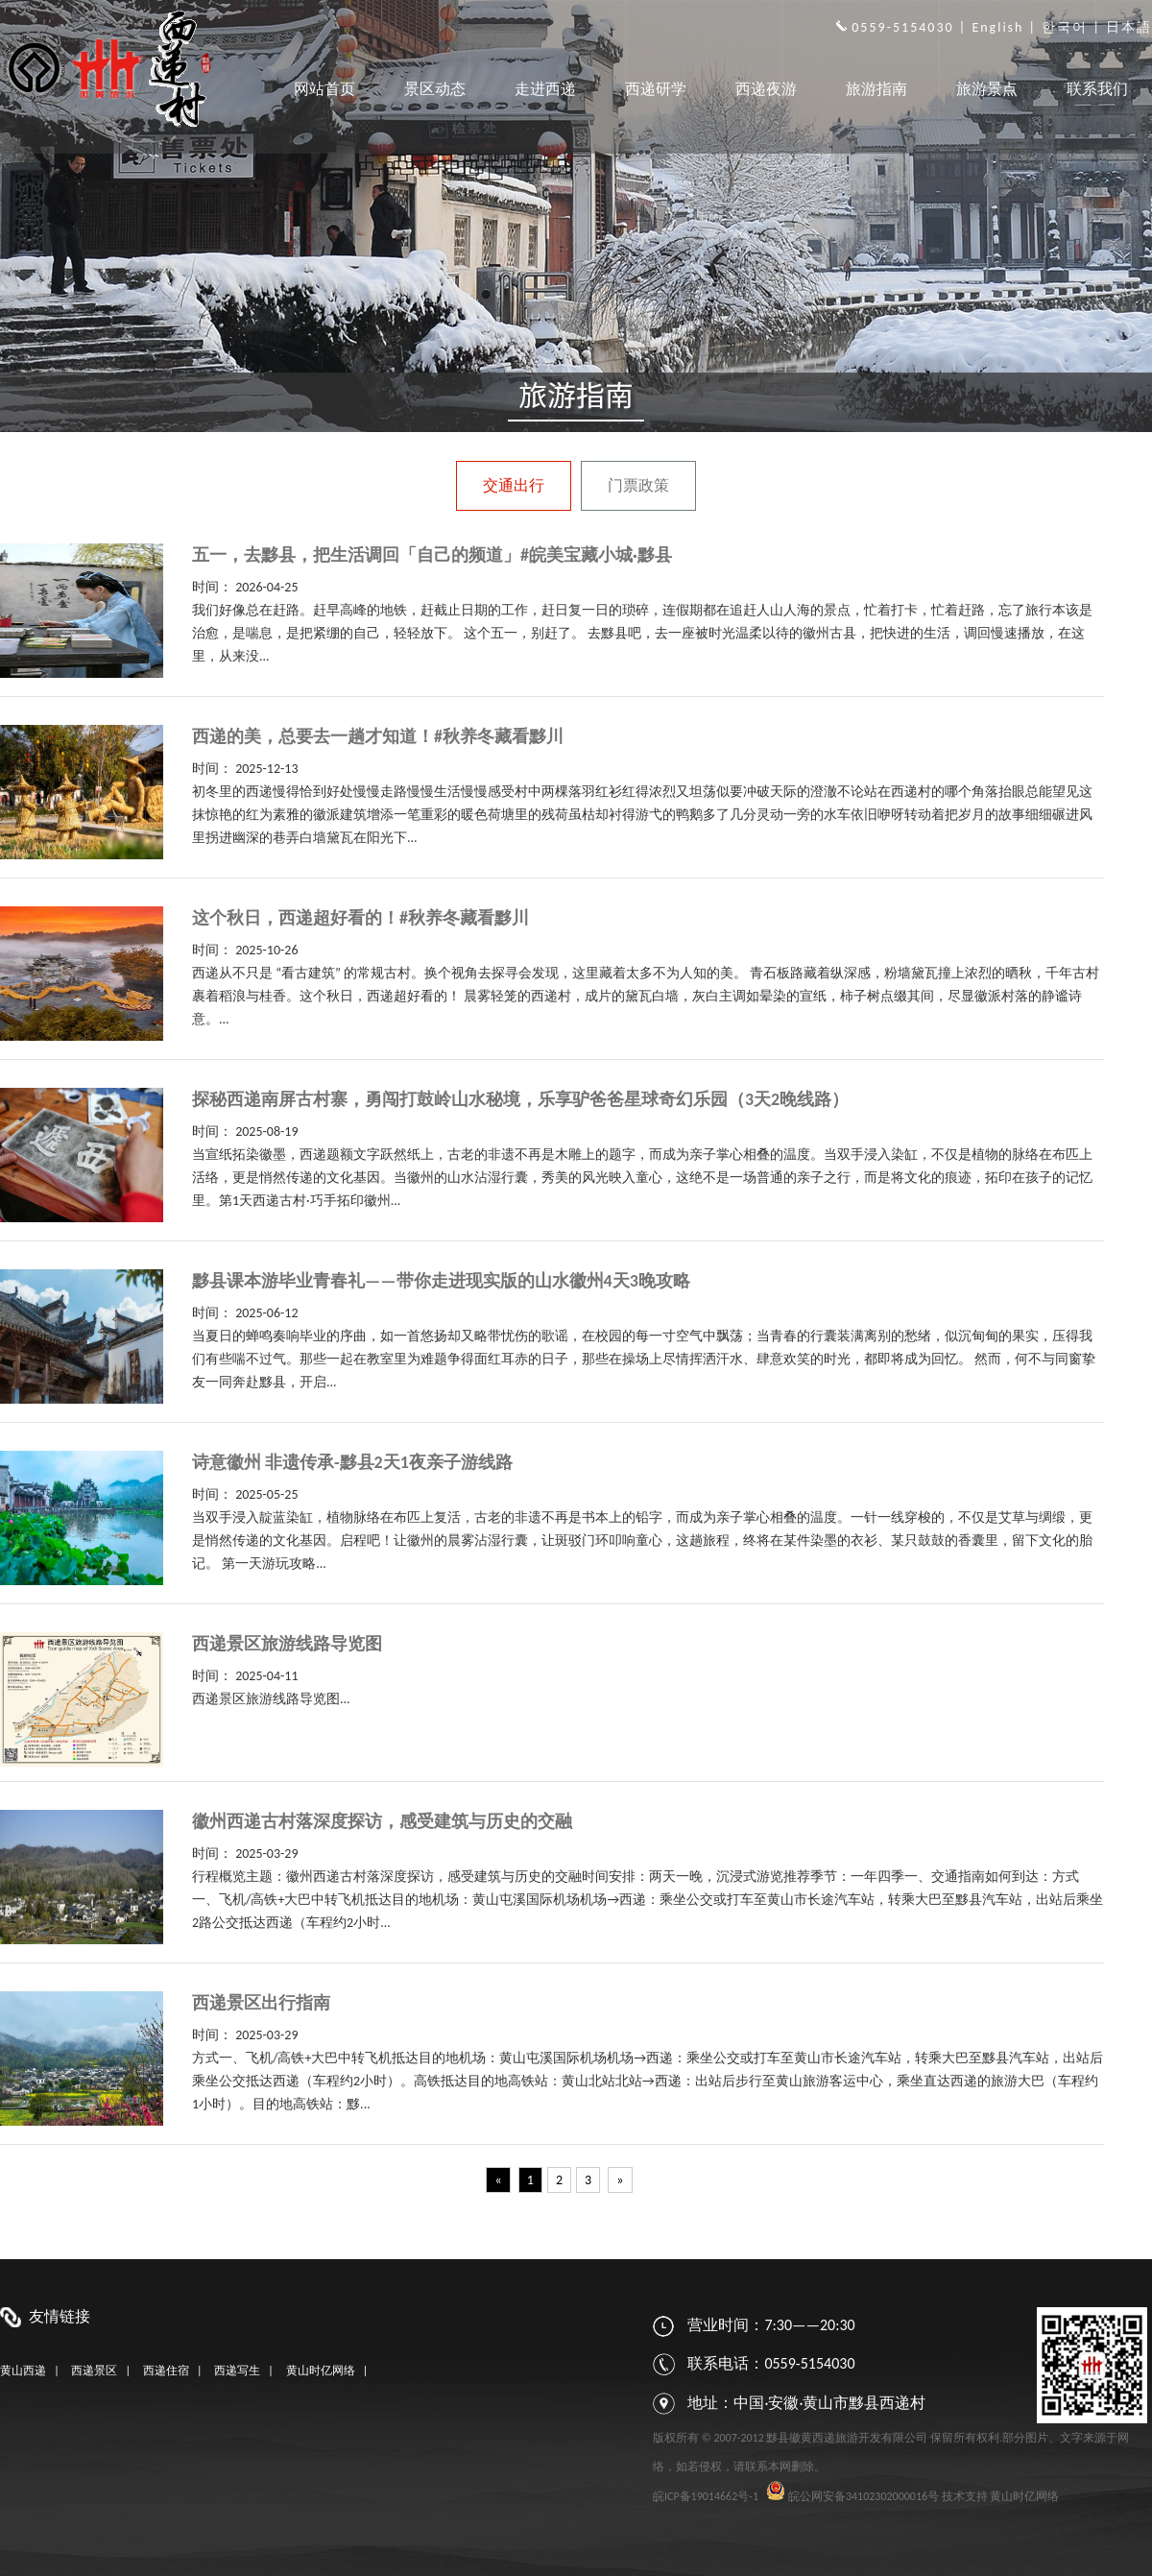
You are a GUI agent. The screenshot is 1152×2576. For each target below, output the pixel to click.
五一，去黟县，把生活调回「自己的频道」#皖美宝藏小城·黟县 (432, 555)
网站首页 (324, 89)
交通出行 (513, 485)
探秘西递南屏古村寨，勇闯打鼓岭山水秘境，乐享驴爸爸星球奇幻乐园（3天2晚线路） (520, 1099)
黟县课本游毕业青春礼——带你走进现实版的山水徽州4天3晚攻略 (441, 1280)
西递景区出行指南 (261, 2002)
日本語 (1129, 27)
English (997, 27)
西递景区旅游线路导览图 (287, 1643)
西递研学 (655, 89)
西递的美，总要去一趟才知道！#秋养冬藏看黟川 (378, 736)
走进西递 (545, 89)
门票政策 (638, 485)
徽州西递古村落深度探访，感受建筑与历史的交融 (382, 1821)
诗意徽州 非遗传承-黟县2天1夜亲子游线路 (352, 1462)
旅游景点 (987, 89)
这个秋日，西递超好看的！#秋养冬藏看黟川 (360, 917)
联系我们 (1097, 89)
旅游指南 (876, 89)
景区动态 (435, 89)
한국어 (1065, 27)
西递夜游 (766, 89)
